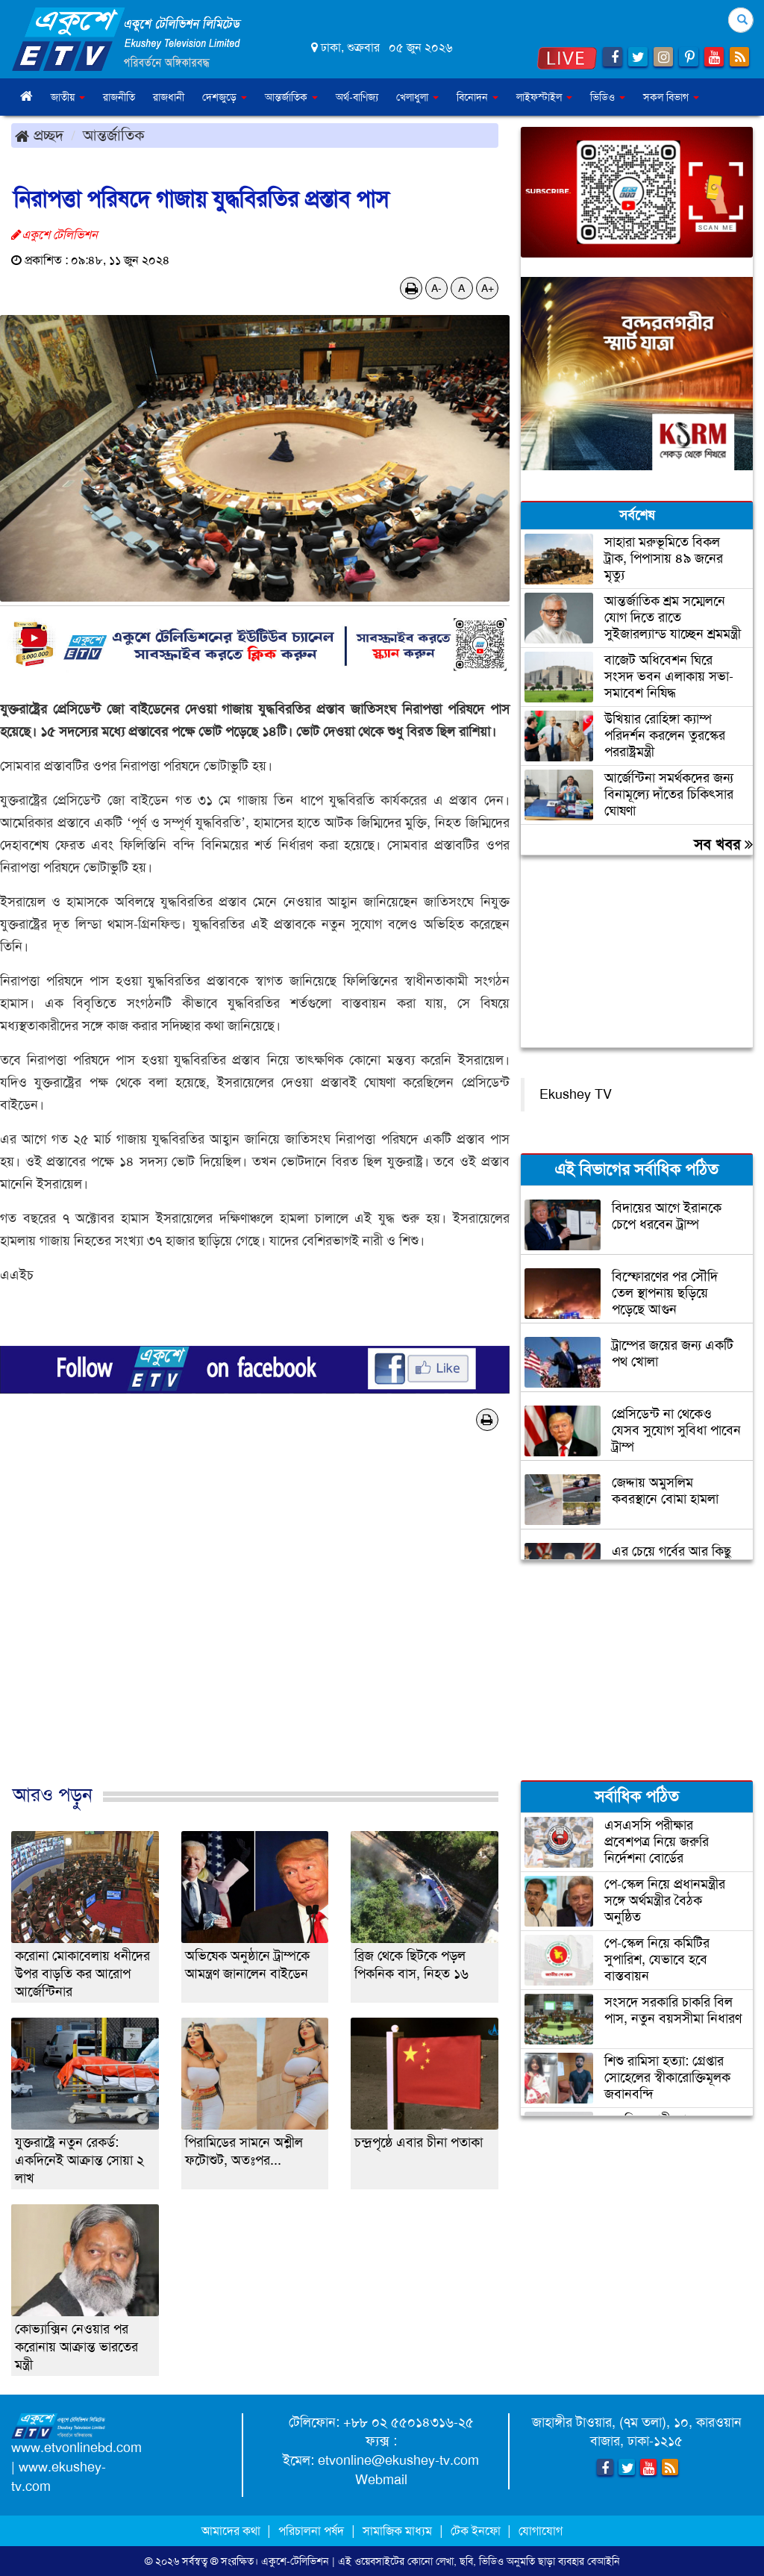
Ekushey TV (575, 1094)
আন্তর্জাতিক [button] (291, 97)
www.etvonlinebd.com (76, 2448)
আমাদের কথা (232, 2531)
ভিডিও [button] (607, 97)
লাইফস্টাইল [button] (544, 97)
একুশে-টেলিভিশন (295, 2561)
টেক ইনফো (477, 2531)
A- (436, 288)
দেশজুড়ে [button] (224, 97)
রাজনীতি (119, 97)
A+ (487, 288)
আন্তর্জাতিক (114, 135)
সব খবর (723, 844)
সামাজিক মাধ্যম (397, 2531)
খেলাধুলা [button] (417, 97)
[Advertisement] (254, 1623)
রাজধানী (168, 97)
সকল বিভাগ (671, 97)
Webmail (381, 2480)
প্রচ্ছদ (39, 135)
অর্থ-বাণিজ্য (357, 97)
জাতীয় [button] (68, 97)
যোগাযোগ (541, 2531)
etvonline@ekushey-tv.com (398, 2460)
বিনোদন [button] (477, 97)
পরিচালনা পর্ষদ (311, 2531)
